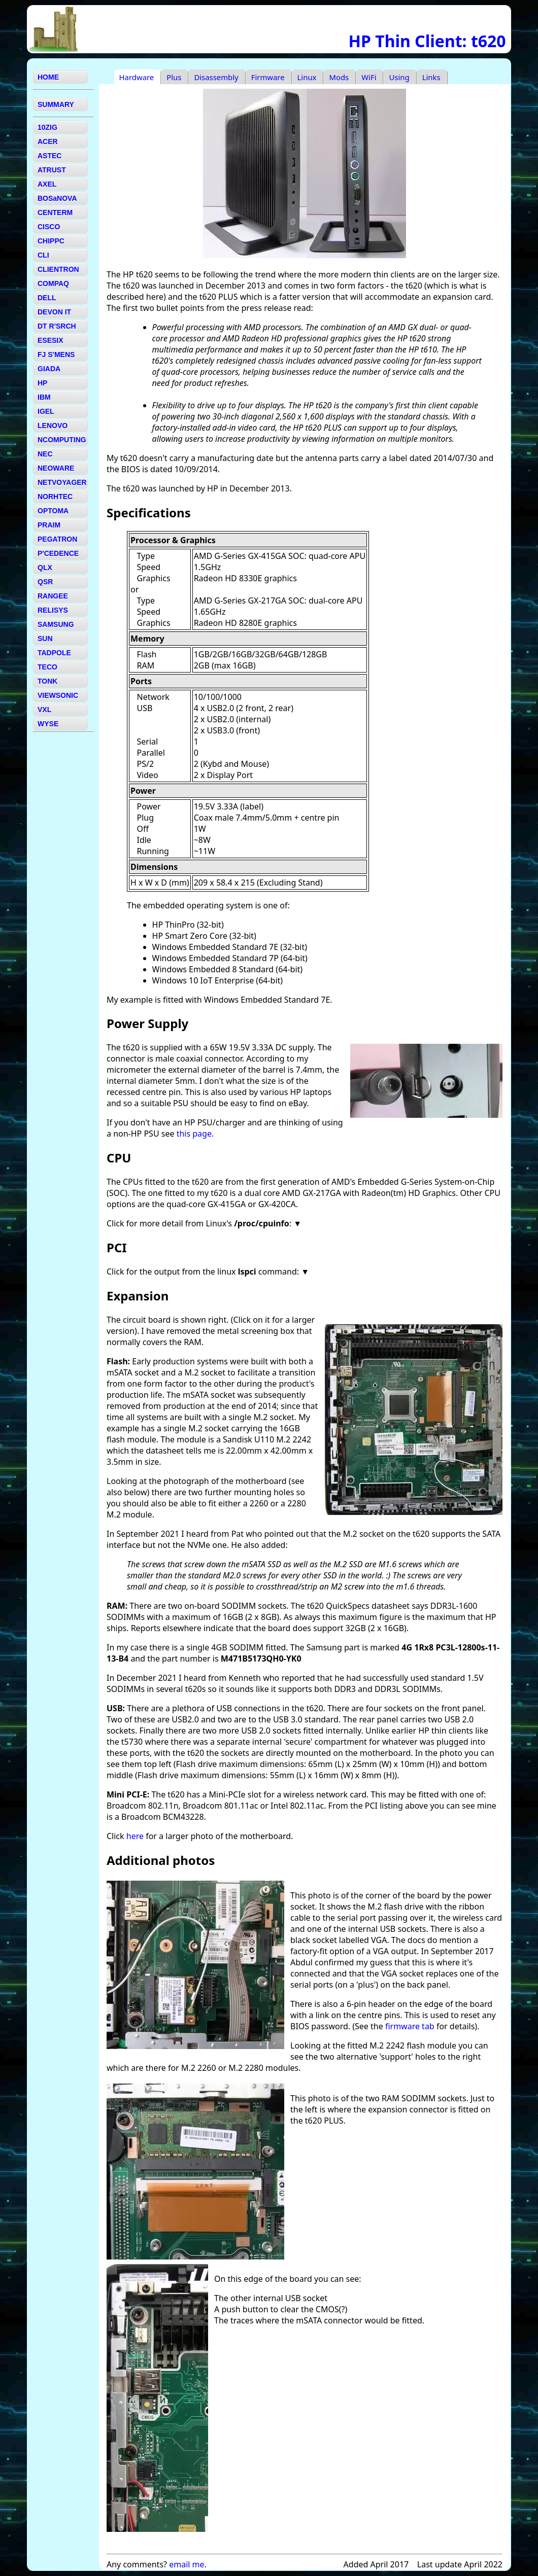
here (135, 1836)
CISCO (49, 227)
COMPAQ (53, 283)
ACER (48, 141)
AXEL (47, 184)
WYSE (48, 724)
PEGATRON (57, 539)
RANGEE (53, 596)
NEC (45, 454)
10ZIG (47, 127)
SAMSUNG (56, 624)
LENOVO (53, 425)
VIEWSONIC (58, 695)
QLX (45, 567)
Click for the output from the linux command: (204, 1271)
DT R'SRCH (57, 326)
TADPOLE (54, 653)
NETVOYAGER (62, 482)
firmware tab (409, 2026)
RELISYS (53, 610)
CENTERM (55, 212)
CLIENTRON (58, 269)
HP (42, 383)
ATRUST (52, 170)
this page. (195, 1133)
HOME (48, 77)
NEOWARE (56, 468)
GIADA (49, 369)
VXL (44, 709)
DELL (47, 298)
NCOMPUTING (62, 440)
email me (186, 2564)
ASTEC (49, 156)
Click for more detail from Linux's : (200, 1223)
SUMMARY (56, 104)
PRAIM (49, 525)
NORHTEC (55, 496)
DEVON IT (54, 312)
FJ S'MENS (56, 354)
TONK (47, 681)
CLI (43, 255)
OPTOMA (53, 511)
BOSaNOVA (57, 198)
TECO (47, 667)
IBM (44, 397)
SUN (45, 638)
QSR (45, 582)
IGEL (46, 411)
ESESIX (50, 340)
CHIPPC (51, 241)
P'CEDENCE (58, 553)
